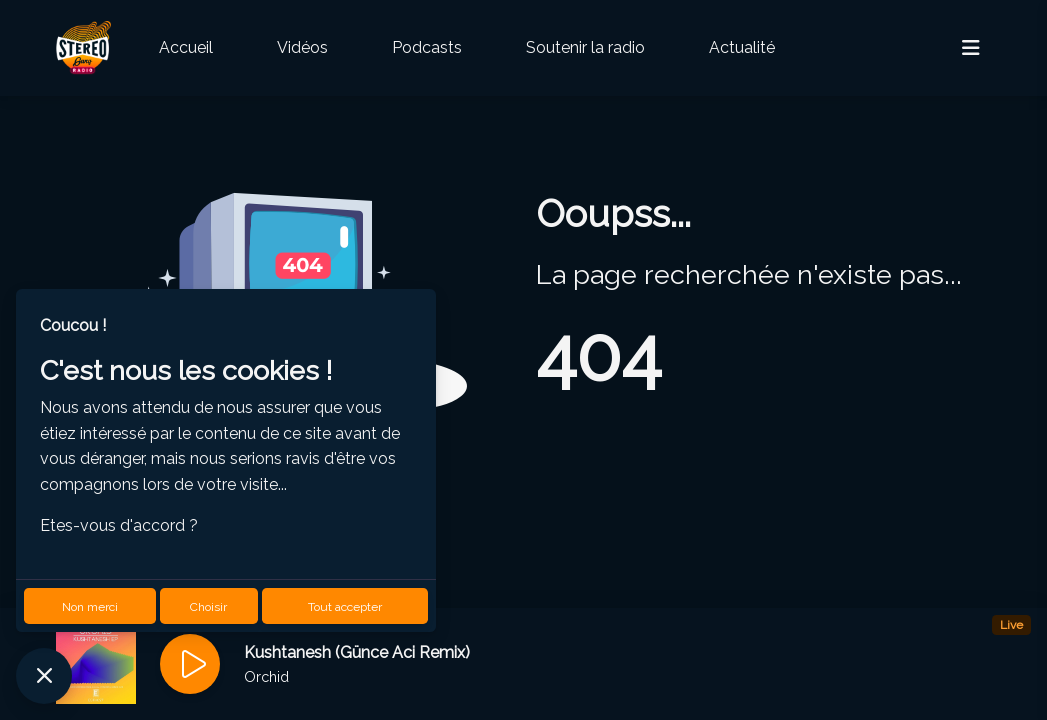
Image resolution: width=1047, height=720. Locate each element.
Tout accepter (345, 607)
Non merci (90, 607)
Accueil (186, 47)
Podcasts (427, 47)
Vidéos (302, 47)
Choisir (208, 607)
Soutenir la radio (585, 47)
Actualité (742, 47)
